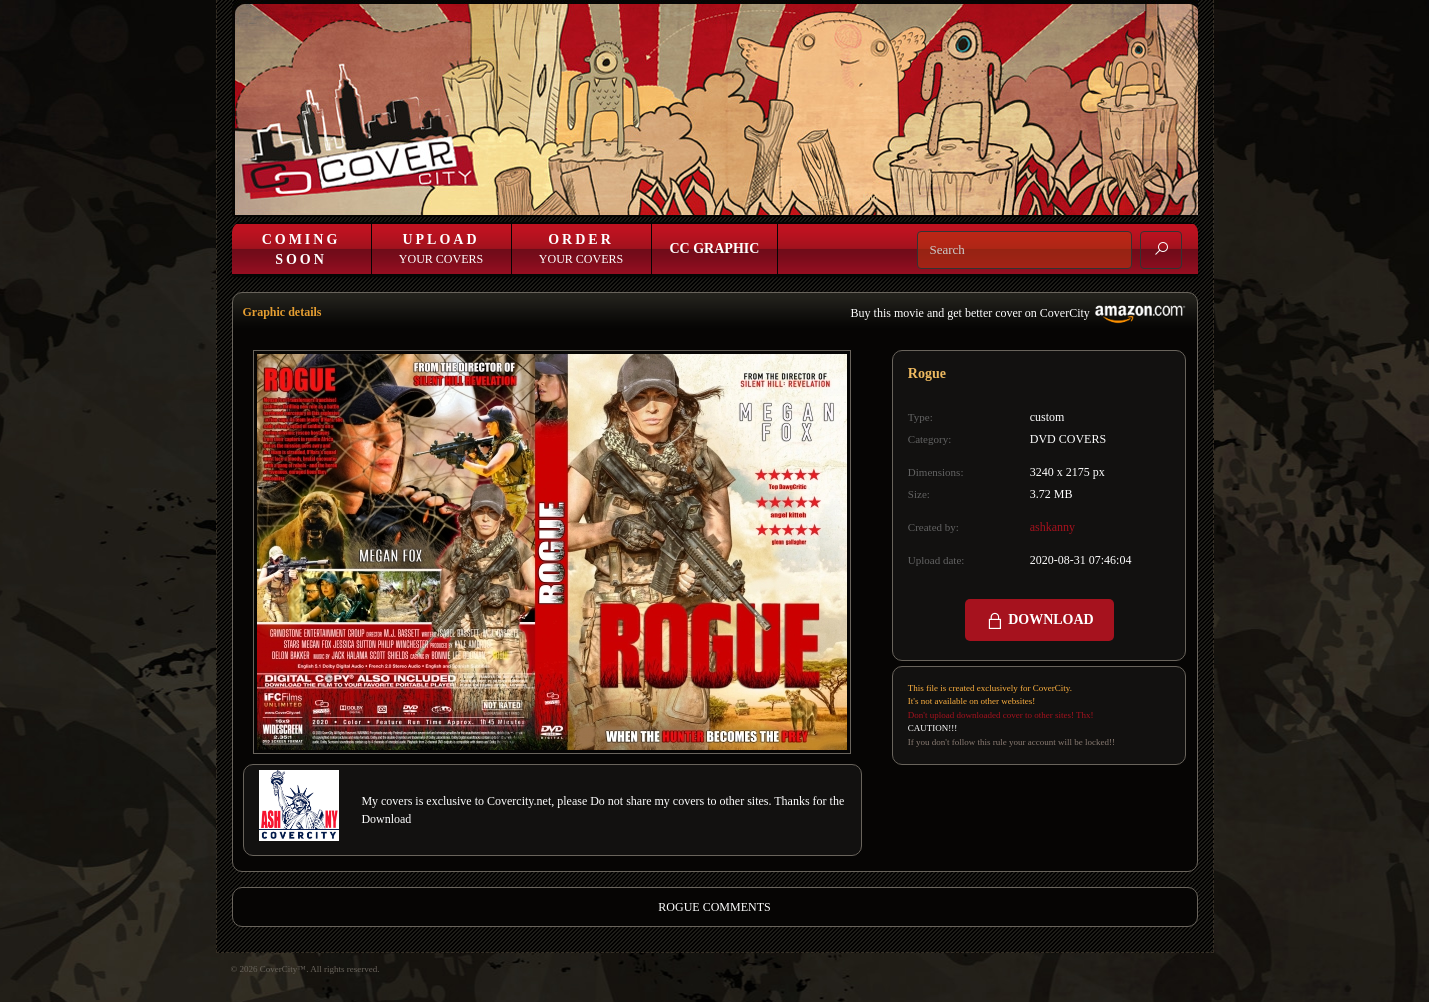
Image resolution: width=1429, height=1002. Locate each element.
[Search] (1024, 250)
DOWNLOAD (1039, 621)
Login (825, 197)
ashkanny (1052, 527)
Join (869, 197)
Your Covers (441, 249)
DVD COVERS (1068, 439)
